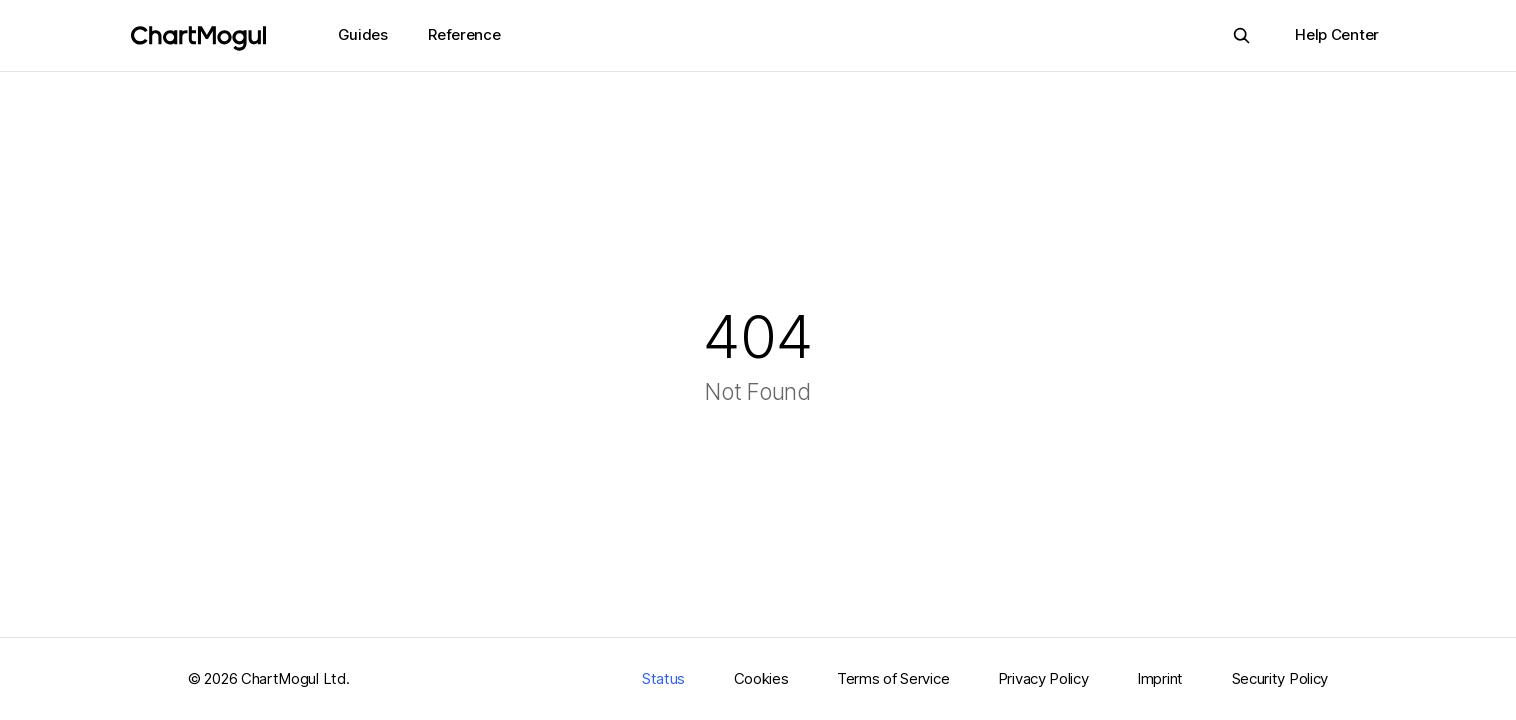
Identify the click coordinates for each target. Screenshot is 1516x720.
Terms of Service (893, 678)
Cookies (761, 678)
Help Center (1337, 34)
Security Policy (1280, 678)
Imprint (1160, 678)
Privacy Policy (1043, 678)
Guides (363, 34)
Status (663, 678)
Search (1235, 35)
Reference (464, 34)
